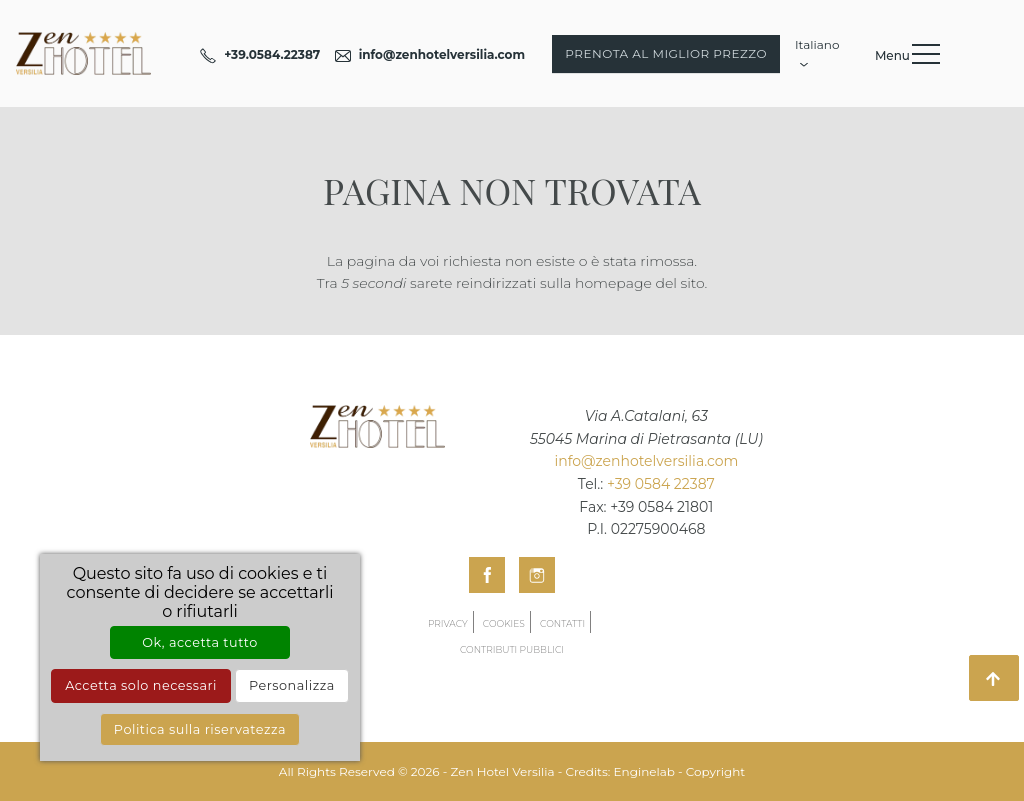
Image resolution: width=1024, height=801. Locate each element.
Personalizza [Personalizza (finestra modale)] (292, 685)
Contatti (562, 623)
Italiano (817, 51)
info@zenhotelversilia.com (646, 461)
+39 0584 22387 (661, 484)
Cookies (504, 623)
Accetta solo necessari (141, 685)
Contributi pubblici (512, 649)
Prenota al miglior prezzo (666, 53)
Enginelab (644, 771)
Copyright (715, 771)
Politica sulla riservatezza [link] (200, 729)
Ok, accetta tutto (199, 642)
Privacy (448, 623)
